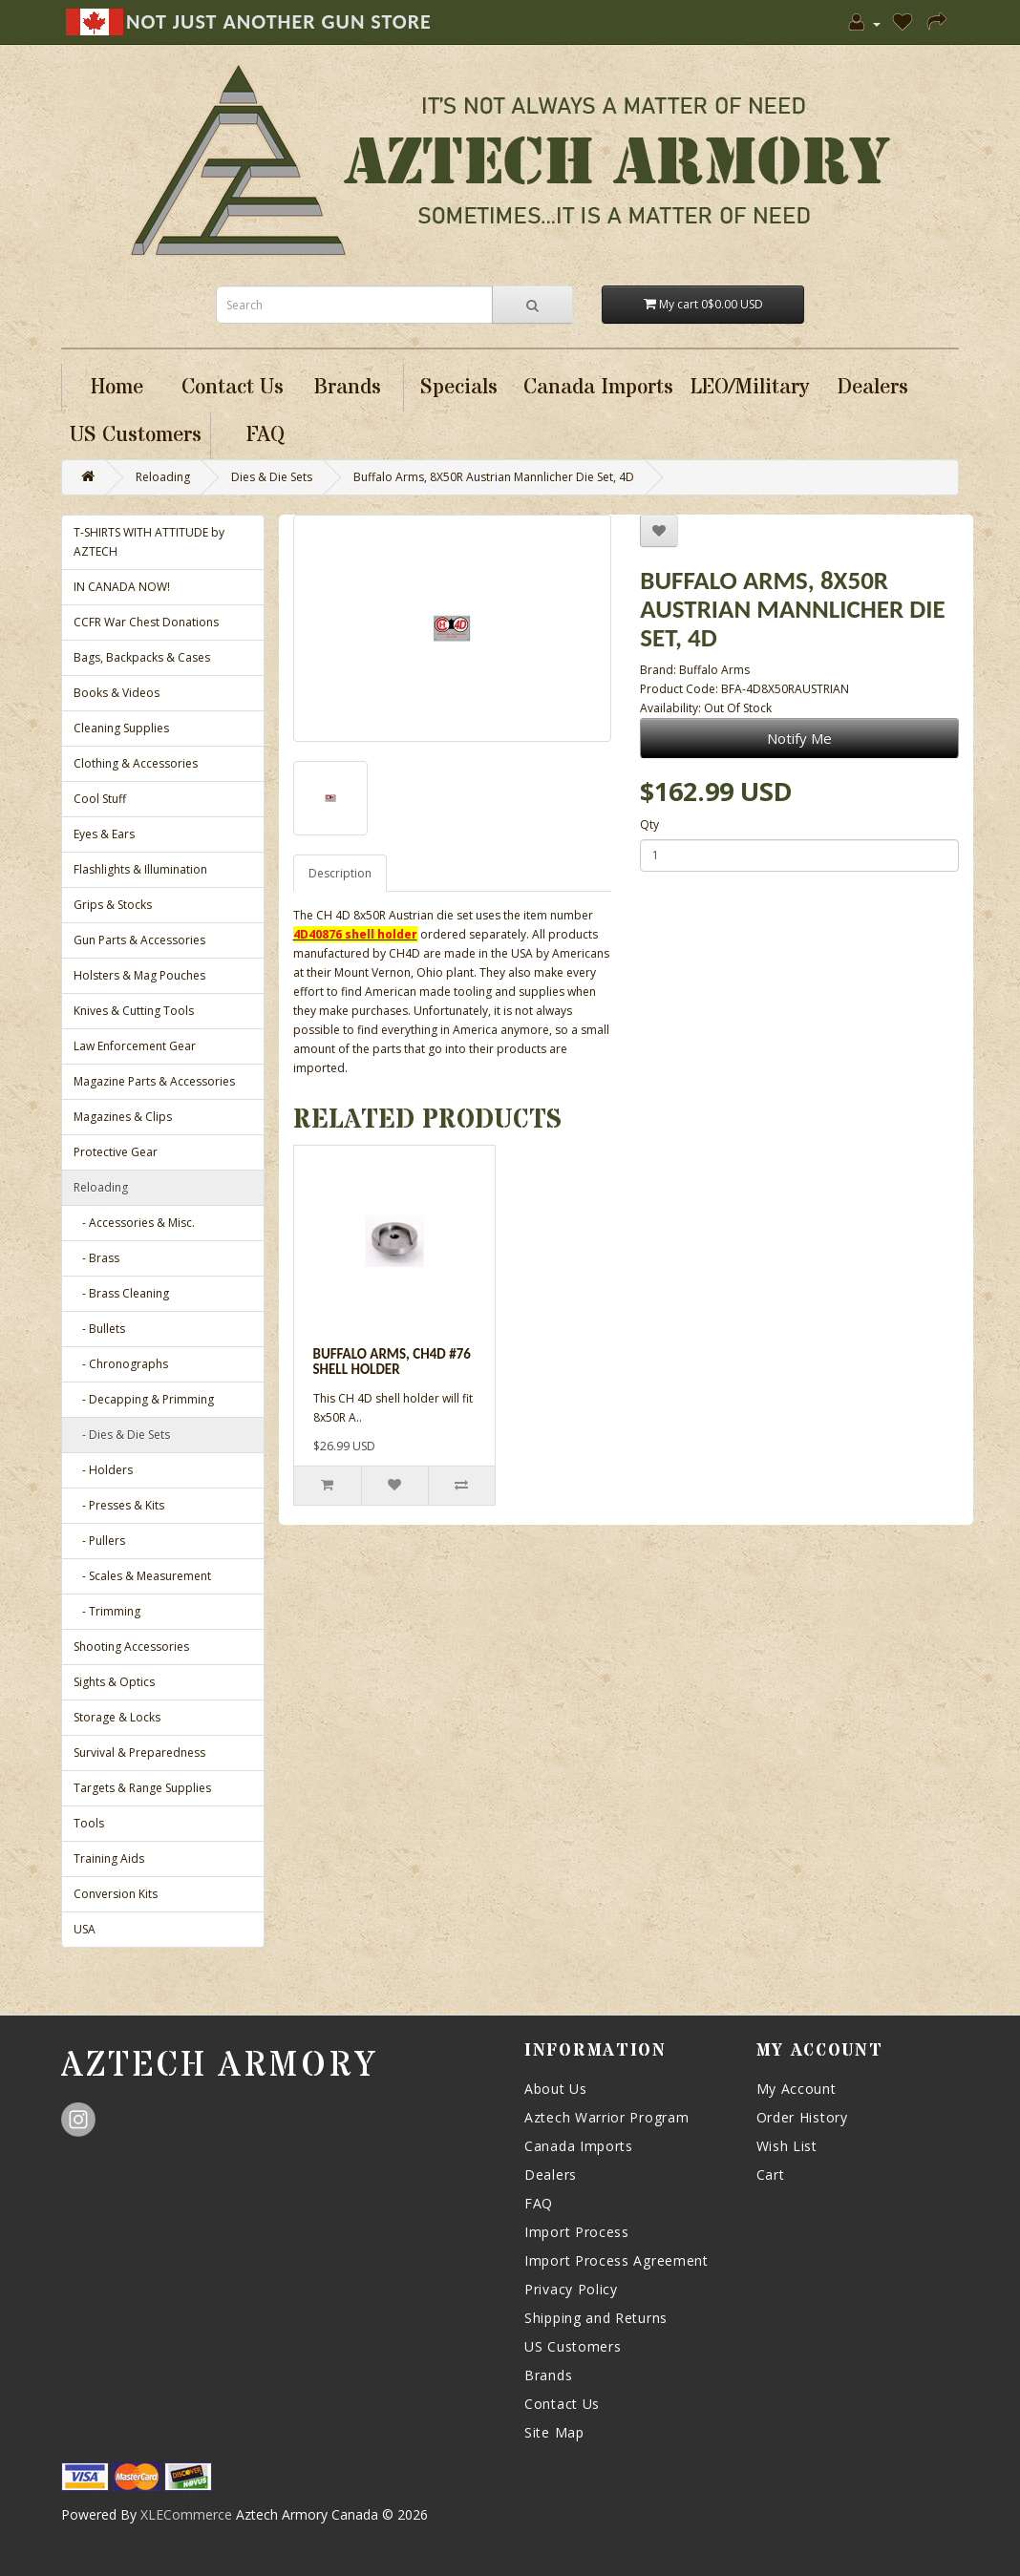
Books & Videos (116, 693)
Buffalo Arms (714, 670)
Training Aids (109, 1858)
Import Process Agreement (616, 2260)
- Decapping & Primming (144, 1399)
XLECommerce (186, 2514)
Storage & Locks (117, 1717)
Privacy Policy (571, 2289)
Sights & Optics (114, 1682)
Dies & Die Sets (271, 477)
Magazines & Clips (123, 1117)
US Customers (572, 2346)
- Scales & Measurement (142, 1576)
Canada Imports (578, 2146)
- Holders (103, 1470)
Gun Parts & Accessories (139, 940)
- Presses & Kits (119, 1505)
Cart (770, 2174)
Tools (89, 1823)
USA (85, 1929)
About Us (555, 2089)
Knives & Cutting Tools (134, 1011)
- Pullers (99, 1540)
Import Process (576, 2232)
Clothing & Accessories (136, 763)
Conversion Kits (116, 1894)
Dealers (550, 2174)
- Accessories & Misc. (134, 1222)
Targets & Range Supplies (142, 1788)
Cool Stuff (100, 799)
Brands (548, 2375)
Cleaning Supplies (121, 728)
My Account (796, 2089)
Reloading (163, 477)
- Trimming (107, 1611)
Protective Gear (116, 1152)
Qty (649, 824)
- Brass (96, 1258)
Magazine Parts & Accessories (154, 1081)
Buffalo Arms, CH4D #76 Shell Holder (392, 1362)
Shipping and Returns (596, 2318)
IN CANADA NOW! (122, 587)
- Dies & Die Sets (122, 1434)
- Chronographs (121, 1364)
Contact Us (562, 2404)
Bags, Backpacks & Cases (142, 657)
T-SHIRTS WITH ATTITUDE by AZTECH (149, 542)
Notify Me (799, 738)
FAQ (538, 2203)
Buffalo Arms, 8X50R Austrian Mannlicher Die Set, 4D (493, 477)
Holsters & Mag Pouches (139, 975)
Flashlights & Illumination (140, 869)
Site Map (554, 2432)
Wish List (787, 2146)
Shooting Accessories (131, 1646)
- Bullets (99, 1328)
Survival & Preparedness (139, 1752)
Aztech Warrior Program (606, 2117)
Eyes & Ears (104, 834)
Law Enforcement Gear (135, 1046)
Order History (802, 2117)
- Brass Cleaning (121, 1293)
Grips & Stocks (113, 905)
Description (340, 873)
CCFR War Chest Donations (146, 622)
